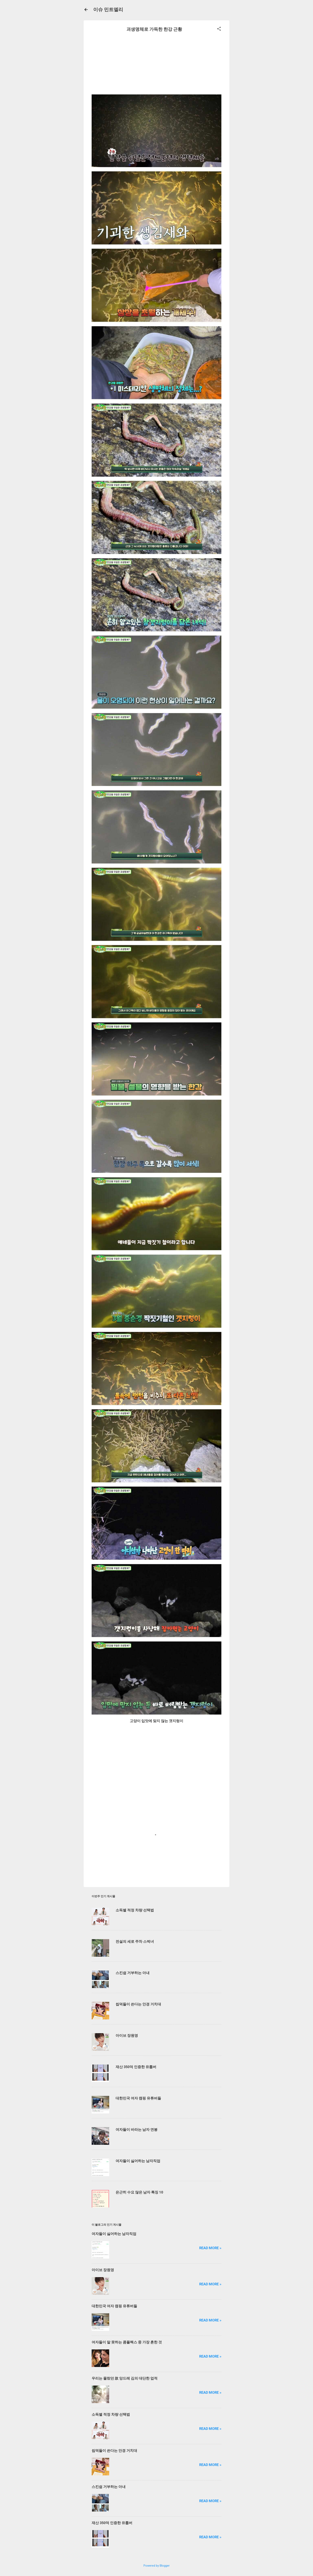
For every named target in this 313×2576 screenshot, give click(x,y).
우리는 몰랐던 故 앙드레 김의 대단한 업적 (124, 2378)
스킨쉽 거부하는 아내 (133, 1973)
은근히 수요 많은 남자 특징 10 (139, 2192)
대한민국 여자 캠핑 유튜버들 (138, 2098)
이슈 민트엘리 (108, 9)
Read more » (210, 2248)
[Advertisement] (156, 62)
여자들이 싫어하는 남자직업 (138, 2161)
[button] (219, 29)
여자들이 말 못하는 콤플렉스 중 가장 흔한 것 (127, 2342)
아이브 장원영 (127, 2035)
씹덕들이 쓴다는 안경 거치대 (138, 2004)
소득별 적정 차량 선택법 (135, 1910)
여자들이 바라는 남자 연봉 (136, 2129)
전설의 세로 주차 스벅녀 (135, 1941)
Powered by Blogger (157, 2565)
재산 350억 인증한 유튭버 (136, 2067)
